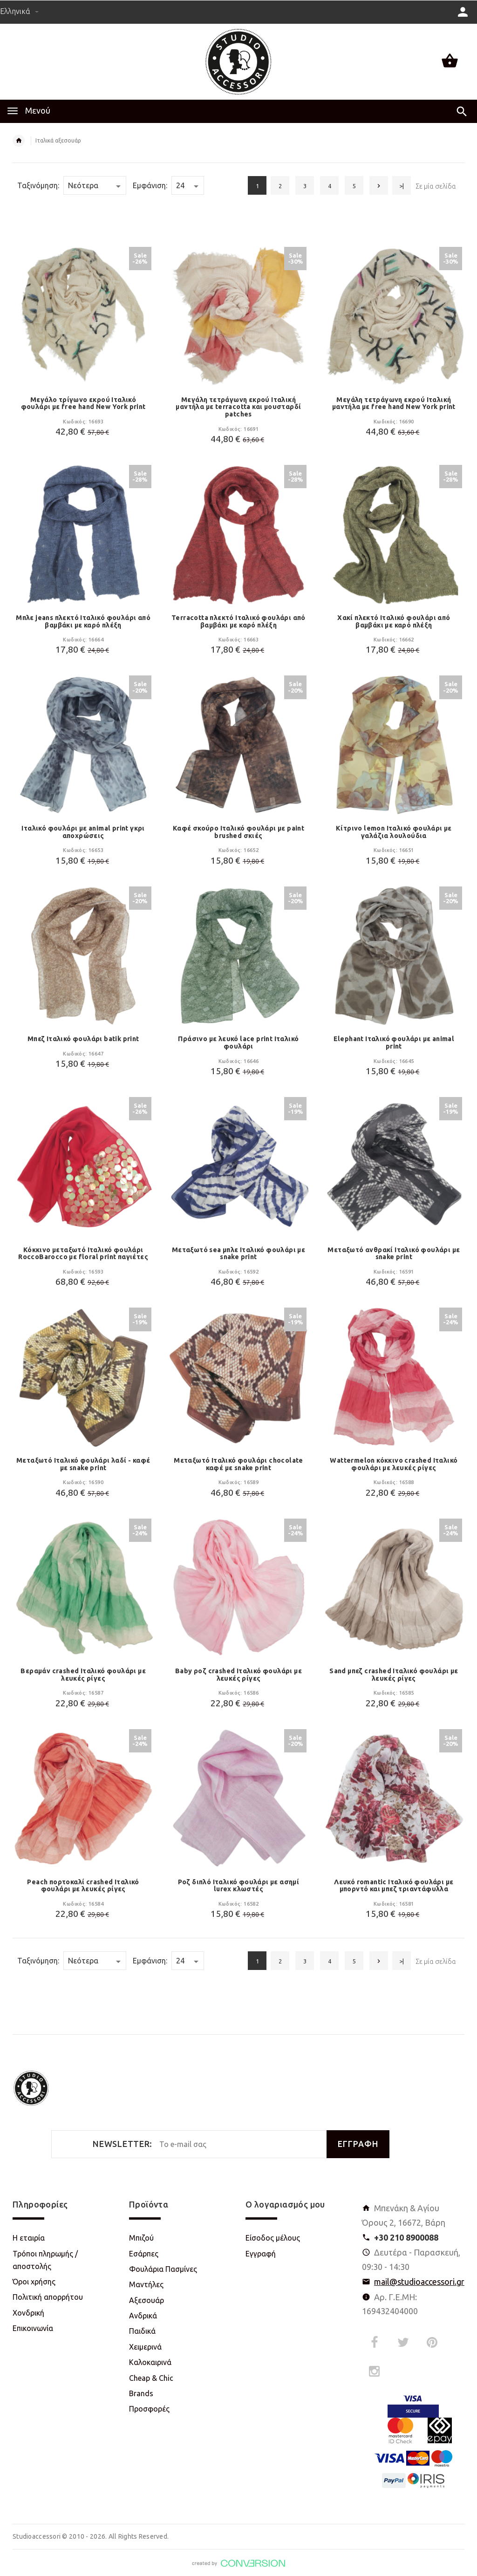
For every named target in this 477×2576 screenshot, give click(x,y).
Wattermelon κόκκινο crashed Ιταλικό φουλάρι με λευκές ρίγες (393, 1464)
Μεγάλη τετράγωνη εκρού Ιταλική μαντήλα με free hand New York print (394, 403)
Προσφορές (149, 2409)
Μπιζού (141, 2238)
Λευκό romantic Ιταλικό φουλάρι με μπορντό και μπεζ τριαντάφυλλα (393, 1885)
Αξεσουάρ (146, 2300)
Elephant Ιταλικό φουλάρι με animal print (394, 1042)
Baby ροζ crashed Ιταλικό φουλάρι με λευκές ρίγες (238, 1674)
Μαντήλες (146, 2284)
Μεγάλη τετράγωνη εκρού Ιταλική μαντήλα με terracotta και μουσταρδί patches (238, 407)
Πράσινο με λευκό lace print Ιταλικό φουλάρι (238, 1042)
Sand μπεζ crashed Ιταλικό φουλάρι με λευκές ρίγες (393, 1674)
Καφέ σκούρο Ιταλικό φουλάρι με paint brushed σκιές (238, 832)
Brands (141, 2393)
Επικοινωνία (33, 2328)
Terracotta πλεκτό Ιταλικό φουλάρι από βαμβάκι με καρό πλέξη (238, 621)
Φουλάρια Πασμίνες (163, 2269)
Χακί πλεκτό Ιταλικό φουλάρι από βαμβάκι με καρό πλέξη (393, 621)
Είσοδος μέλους (272, 2238)
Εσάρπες (143, 2253)
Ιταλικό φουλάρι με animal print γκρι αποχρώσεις (82, 832)
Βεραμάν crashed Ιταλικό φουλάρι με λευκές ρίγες (83, 1674)
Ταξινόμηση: (38, 185)
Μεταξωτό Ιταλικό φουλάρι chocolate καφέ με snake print (238, 1464)
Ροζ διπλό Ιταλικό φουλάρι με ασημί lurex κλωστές (239, 1885)
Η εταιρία (29, 2238)
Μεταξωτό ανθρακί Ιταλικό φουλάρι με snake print (393, 1253)
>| (401, 186)
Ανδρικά (143, 2315)
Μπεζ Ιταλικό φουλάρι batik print (83, 1039)
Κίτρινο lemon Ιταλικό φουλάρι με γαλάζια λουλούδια (394, 832)
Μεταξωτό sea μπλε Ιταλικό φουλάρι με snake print (238, 1253)
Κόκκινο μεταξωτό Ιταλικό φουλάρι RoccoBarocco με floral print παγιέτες (83, 1253)
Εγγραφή (260, 2253)
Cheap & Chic (151, 2378)
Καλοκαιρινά (150, 2362)
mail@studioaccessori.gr (419, 2281)
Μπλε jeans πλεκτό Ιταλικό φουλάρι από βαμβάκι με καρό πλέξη (83, 621)
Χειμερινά (145, 2347)
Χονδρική (28, 2313)
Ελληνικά (19, 11)
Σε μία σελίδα (436, 186)
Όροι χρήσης (34, 2281)
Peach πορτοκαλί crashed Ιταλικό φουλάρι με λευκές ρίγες (83, 1885)
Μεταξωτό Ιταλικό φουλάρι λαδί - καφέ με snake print (83, 1464)
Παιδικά (142, 2331)
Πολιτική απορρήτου (48, 2297)
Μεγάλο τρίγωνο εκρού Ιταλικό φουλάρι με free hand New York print (83, 403)
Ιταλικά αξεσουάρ (58, 140)
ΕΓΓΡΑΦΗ (358, 2144)
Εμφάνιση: (150, 185)
